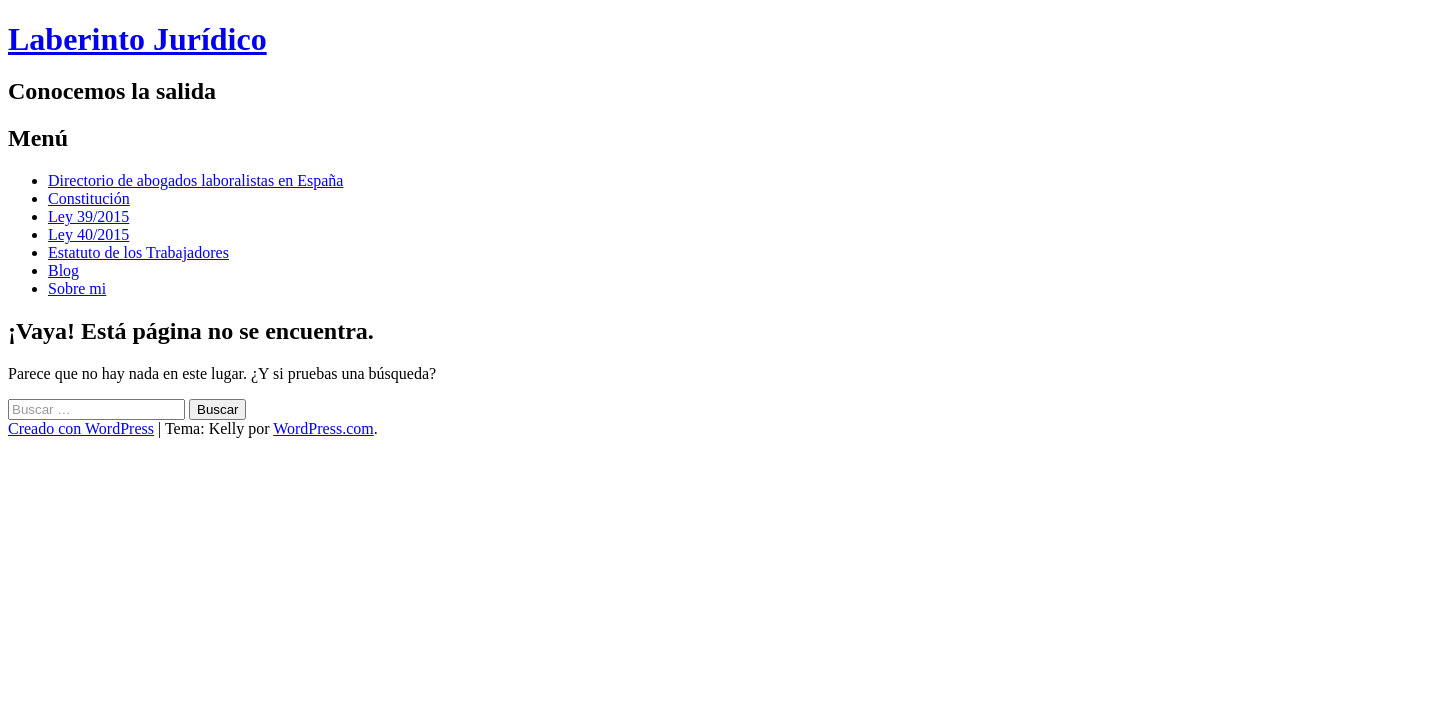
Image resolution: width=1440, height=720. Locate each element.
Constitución (89, 198)
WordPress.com (323, 428)
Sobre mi (77, 288)
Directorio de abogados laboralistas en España (195, 180)
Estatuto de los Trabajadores (138, 252)
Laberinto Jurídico (137, 39)
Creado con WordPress (81, 428)
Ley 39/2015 (88, 216)
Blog (63, 270)
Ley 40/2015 (88, 234)
